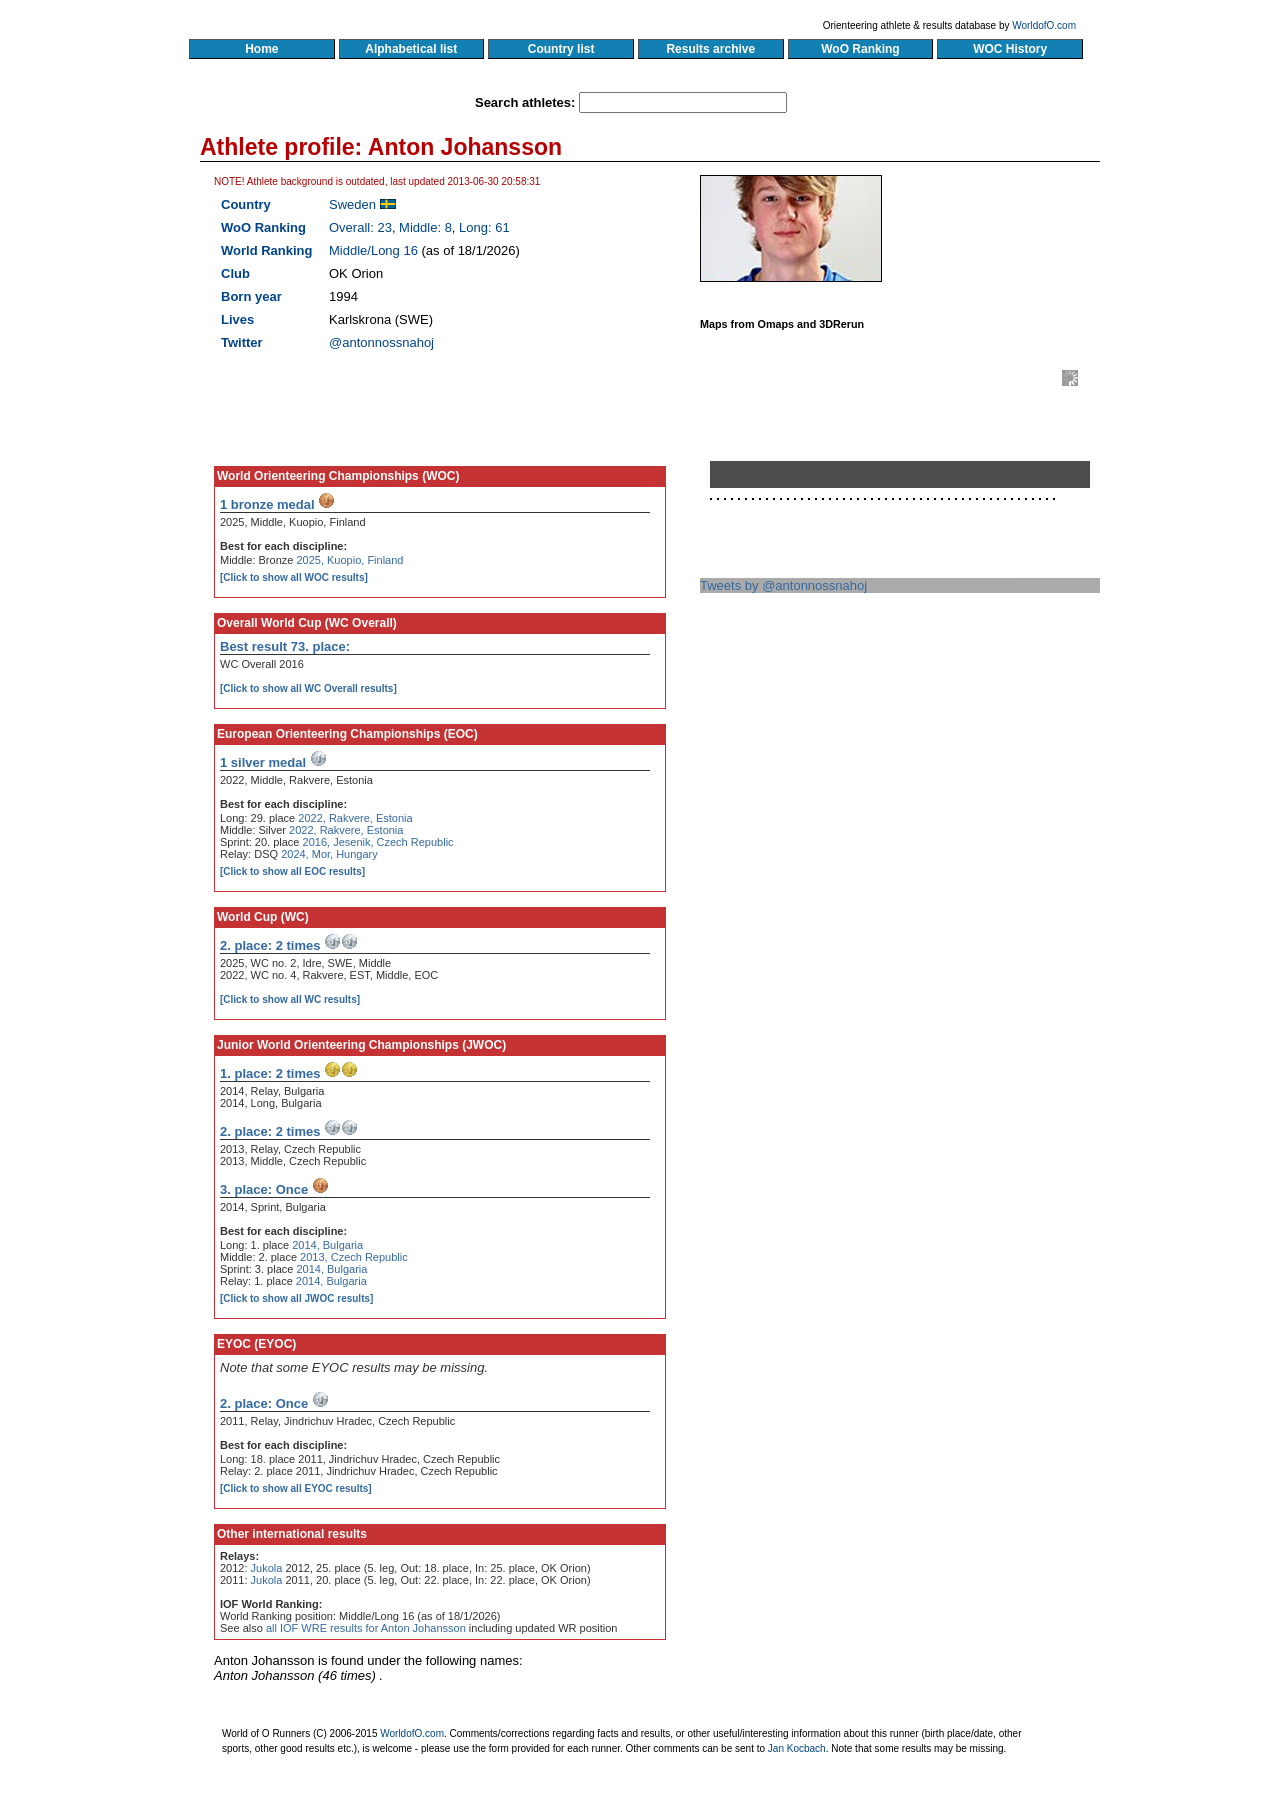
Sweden (352, 204)
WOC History (1009, 49)
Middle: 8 (425, 227)
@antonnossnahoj (381, 342)
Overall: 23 (360, 227)
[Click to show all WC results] (290, 999)
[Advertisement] (908, 783)
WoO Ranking (861, 49)
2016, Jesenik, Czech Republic (378, 842)
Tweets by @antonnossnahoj (783, 585)
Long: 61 (484, 227)
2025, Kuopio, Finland (349, 560)
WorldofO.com (1044, 25)
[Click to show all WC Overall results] (308, 688)
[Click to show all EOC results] (292, 871)
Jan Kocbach (797, 1748)
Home (261, 49)
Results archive (711, 49)
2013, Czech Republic (354, 1257)
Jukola (267, 1568)
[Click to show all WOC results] (294, 577)
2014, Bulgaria (327, 1245)
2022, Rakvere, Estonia (355, 818)
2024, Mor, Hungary (329, 854)
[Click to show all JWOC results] (296, 1298)
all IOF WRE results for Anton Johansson (366, 1628)
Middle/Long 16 (373, 250)
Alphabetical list (411, 49)
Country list (561, 49)
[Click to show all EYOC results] (296, 1488)
